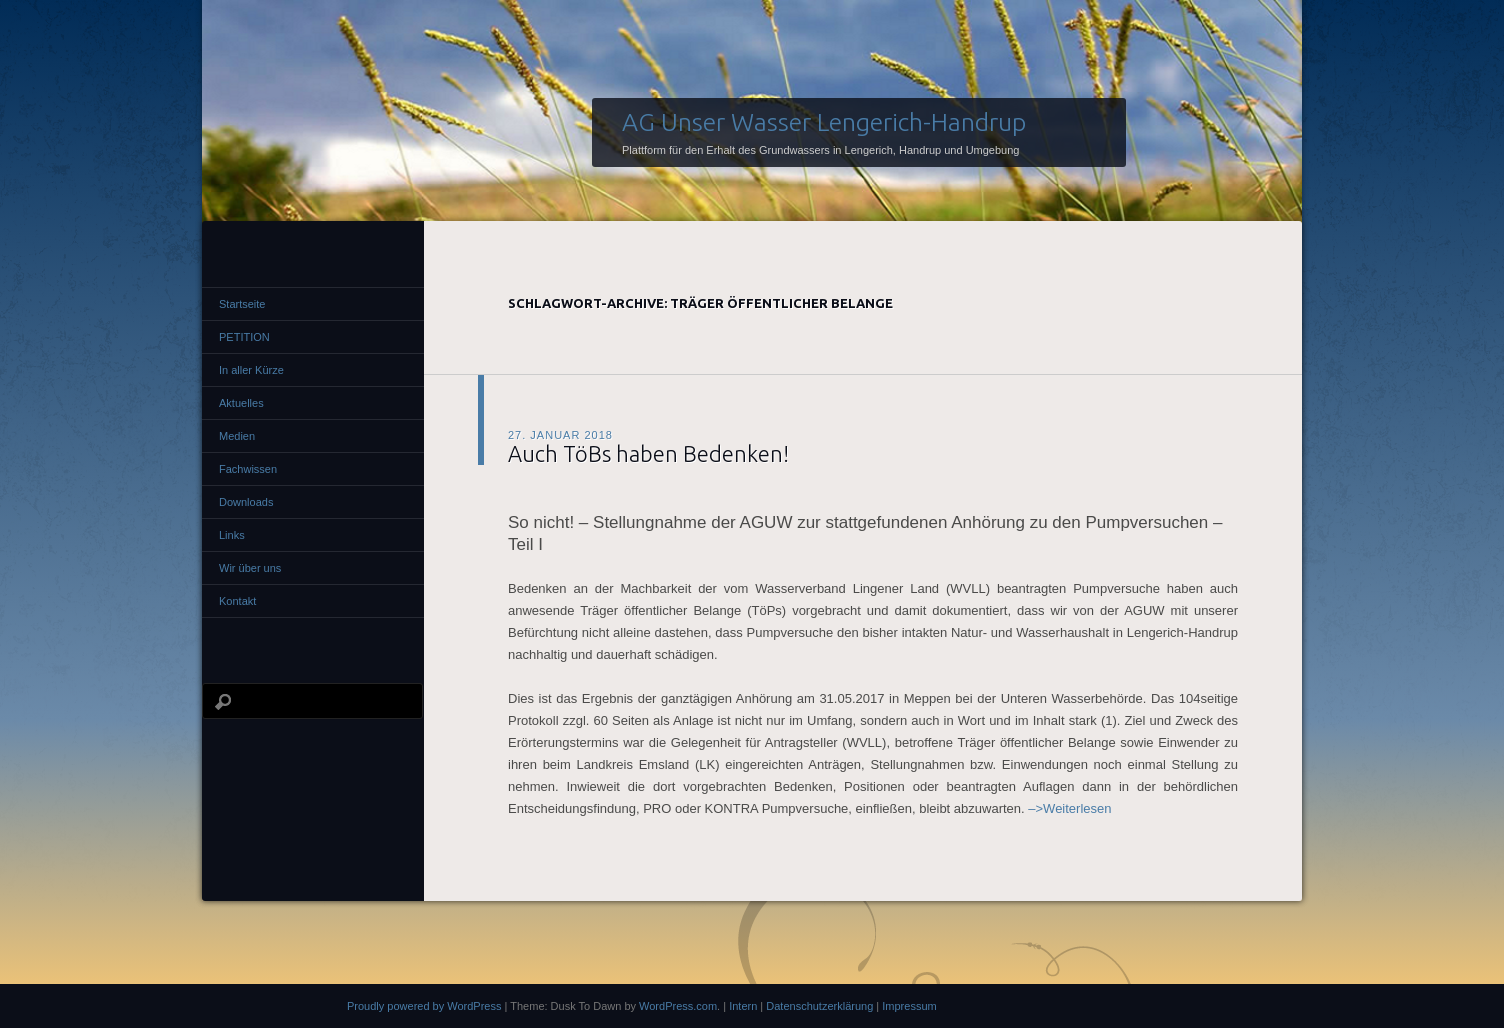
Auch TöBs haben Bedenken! (648, 453)
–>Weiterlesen (1069, 808)
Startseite (242, 304)
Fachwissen (248, 469)
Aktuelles (241, 403)
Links (232, 535)
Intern (743, 1006)
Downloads (246, 502)
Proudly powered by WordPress (424, 1006)
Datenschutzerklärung (819, 1006)
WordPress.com (678, 1006)
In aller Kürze (251, 370)
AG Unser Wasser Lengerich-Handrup (824, 122)
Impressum (909, 1006)
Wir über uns (250, 568)
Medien (237, 436)
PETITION (244, 337)
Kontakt (237, 601)
